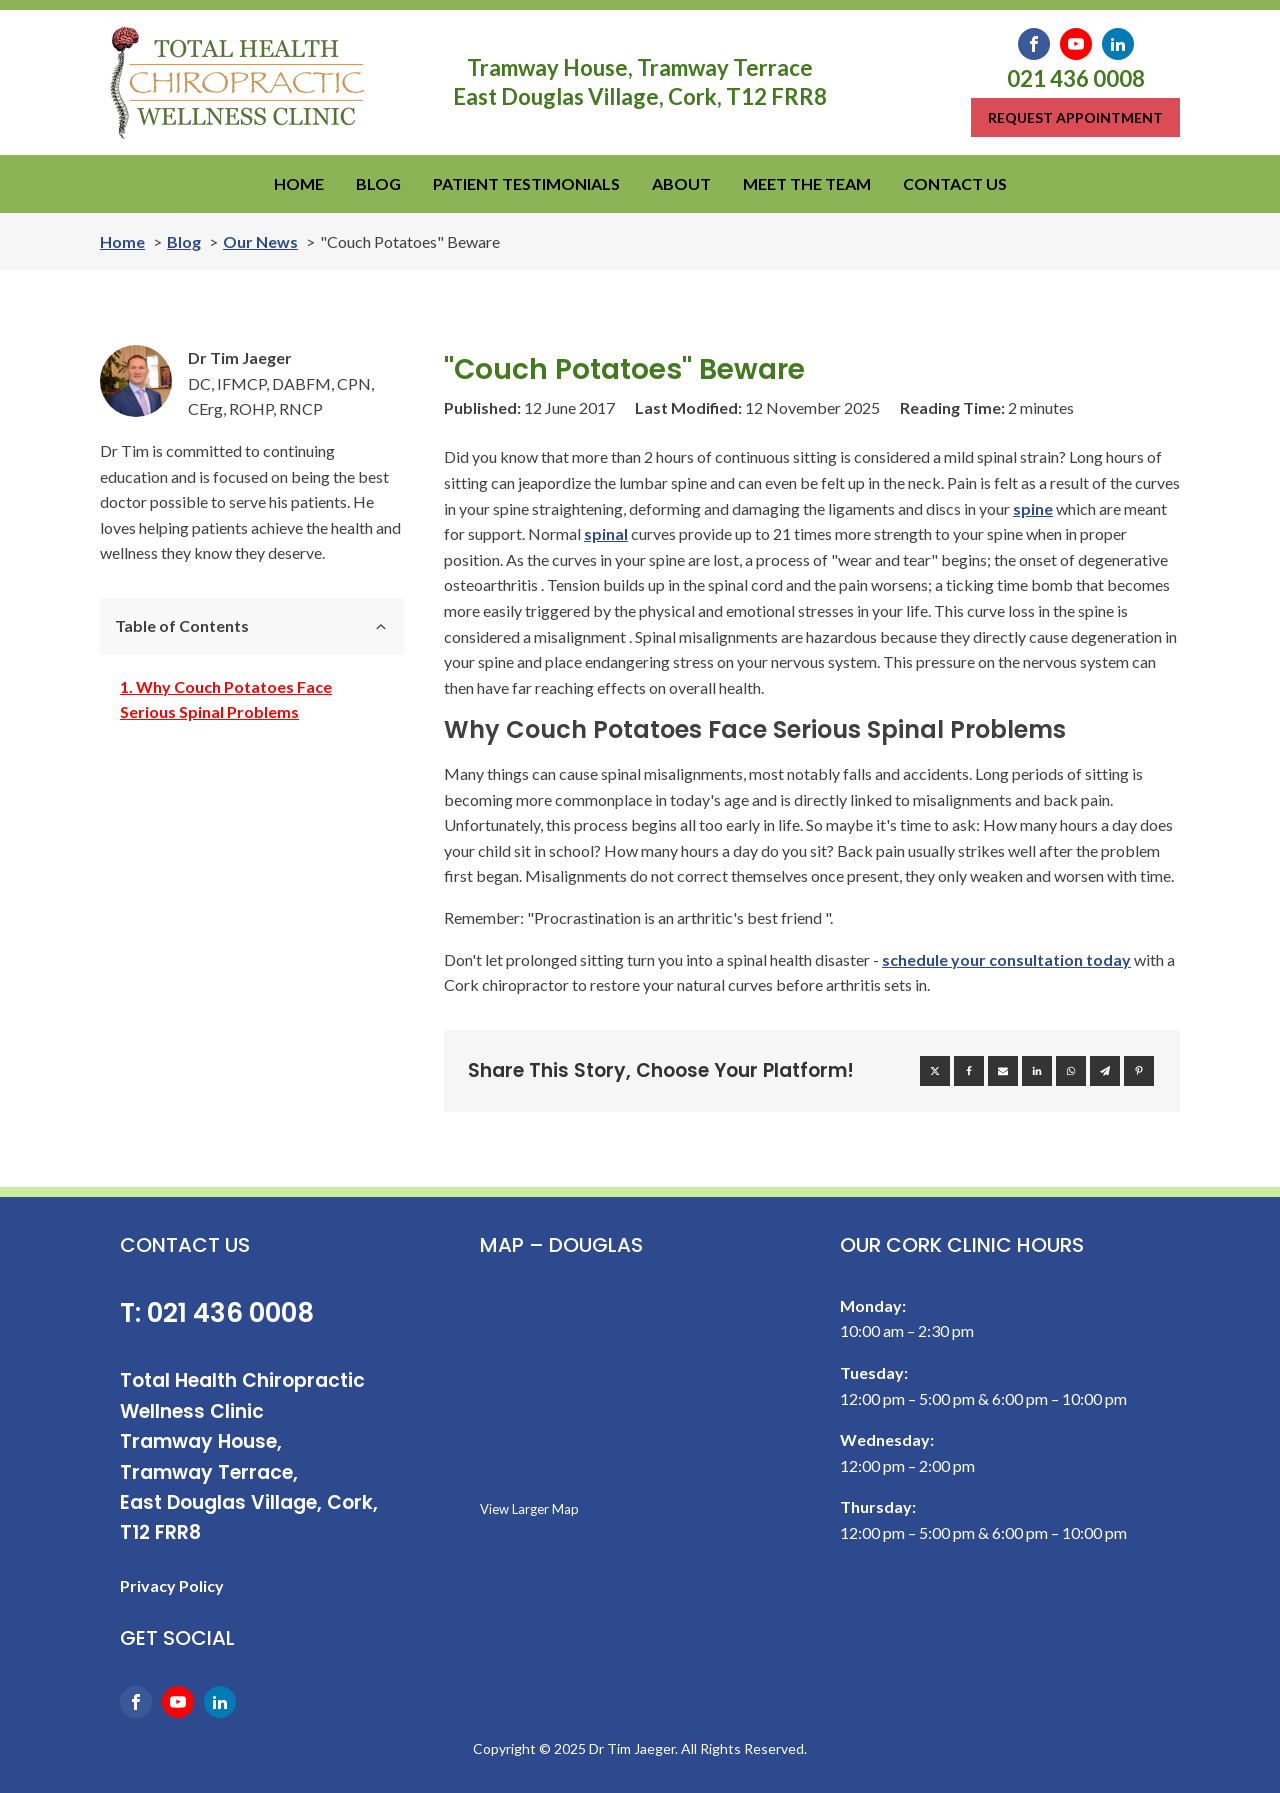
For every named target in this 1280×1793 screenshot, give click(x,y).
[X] (935, 1071)
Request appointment (1075, 117)
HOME (299, 183)
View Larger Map (529, 1509)
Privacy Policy (172, 1585)
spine (1033, 508)
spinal (606, 533)
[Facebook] (969, 1071)
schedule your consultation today (1006, 959)
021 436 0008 (1076, 79)
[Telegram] (1105, 1071)
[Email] (1003, 1071)
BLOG (378, 183)
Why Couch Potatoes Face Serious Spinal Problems (226, 699)
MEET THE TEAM (807, 183)
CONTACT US (955, 183)
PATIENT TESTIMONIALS (526, 183)
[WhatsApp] (1071, 1071)
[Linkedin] (1037, 1071)
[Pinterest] (1139, 1071)
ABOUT (681, 183)
